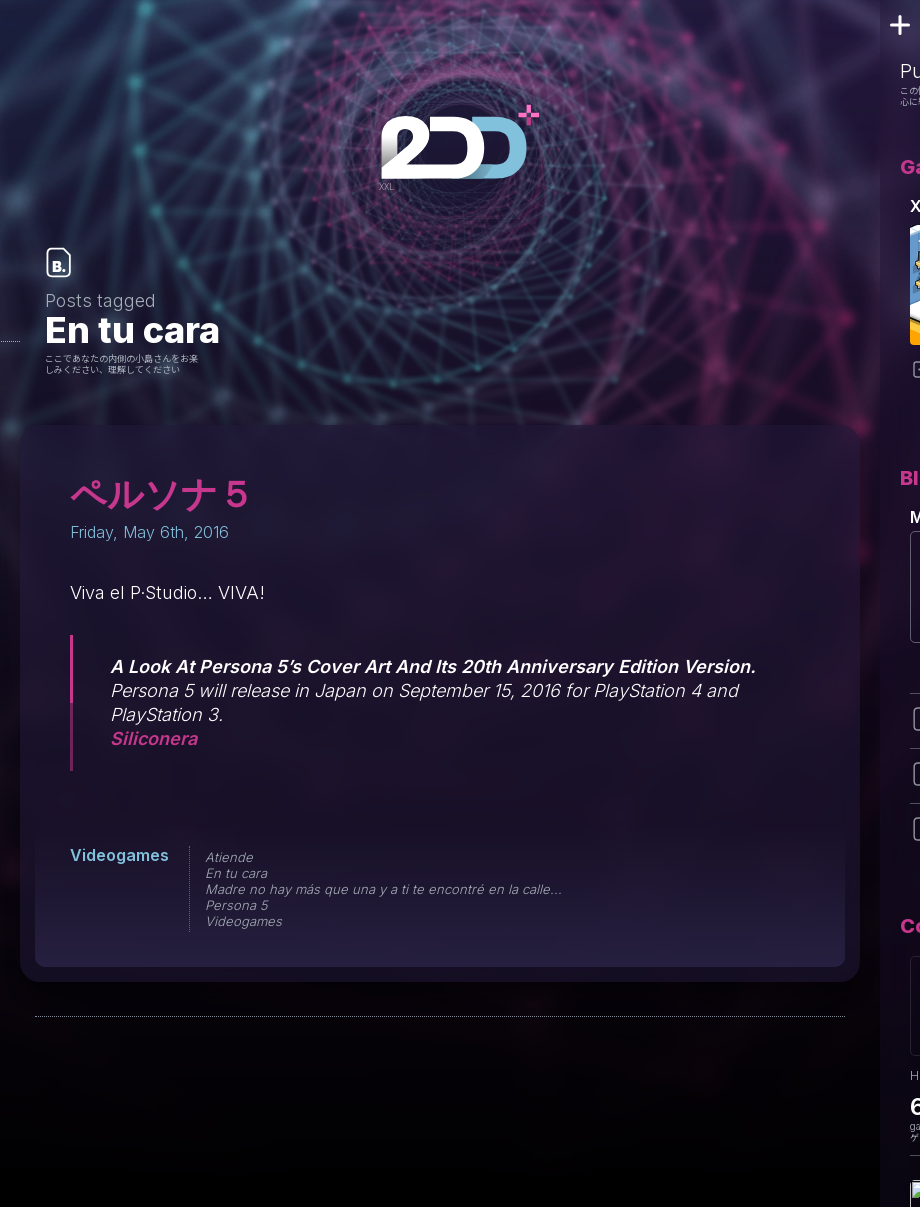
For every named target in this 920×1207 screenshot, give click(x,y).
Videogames (119, 855)
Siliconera (153, 738)
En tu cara (236, 873)
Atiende (229, 857)
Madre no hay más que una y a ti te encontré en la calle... (383, 889)
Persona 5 (236, 905)
